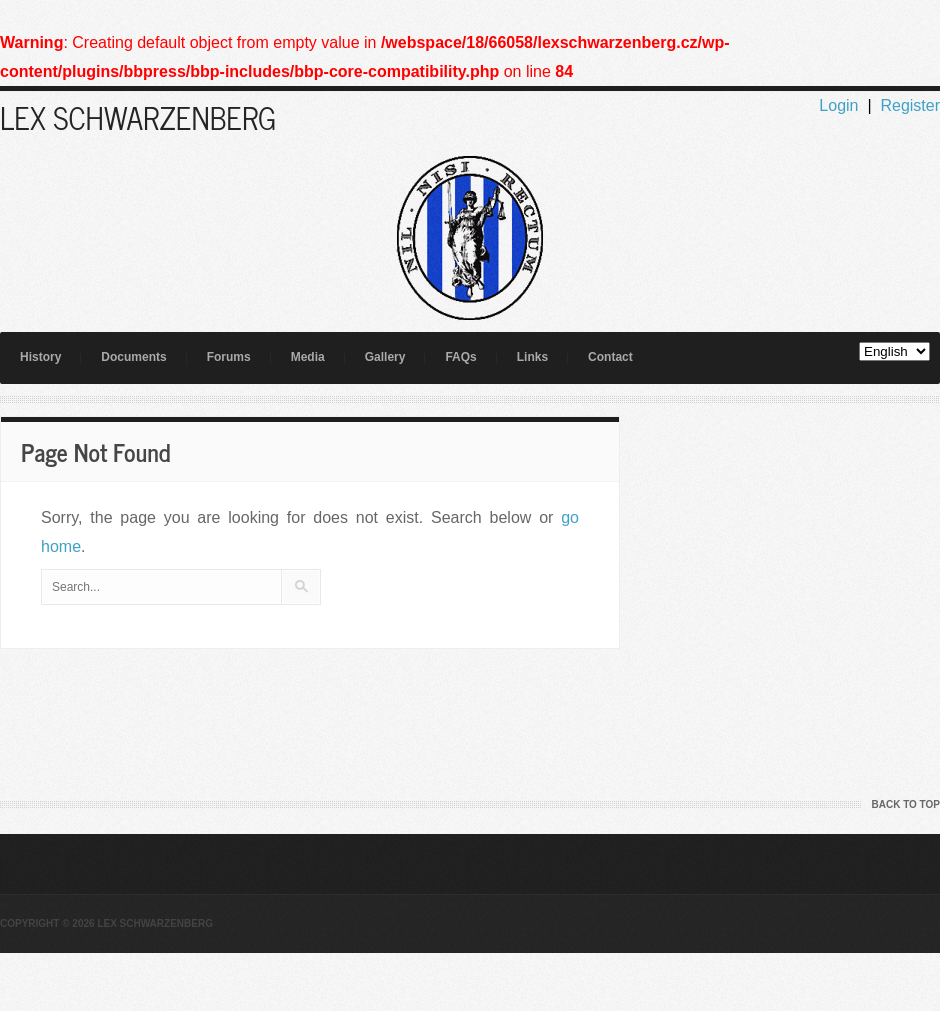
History (40, 357)
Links (532, 357)
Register (910, 105)
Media (308, 357)
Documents (133, 357)
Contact (610, 357)
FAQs (460, 357)
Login (838, 105)
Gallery (385, 357)
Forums (229, 357)
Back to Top (905, 804)
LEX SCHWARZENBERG (138, 117)
